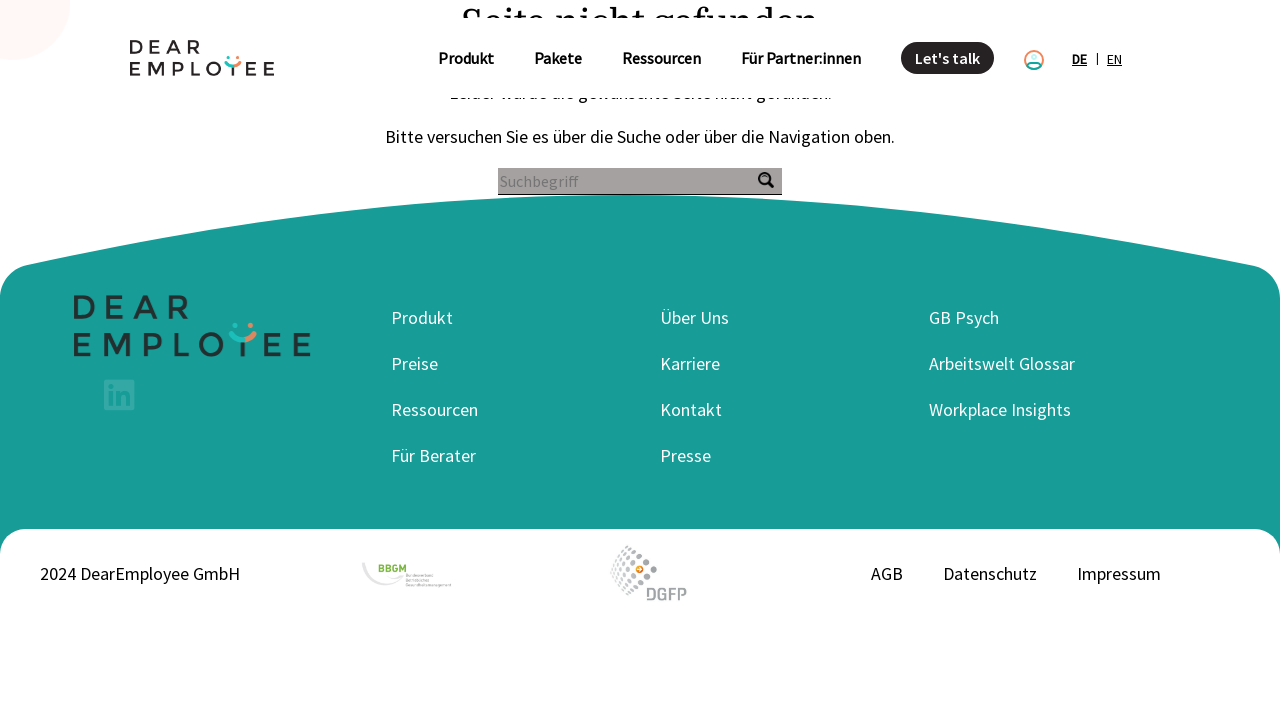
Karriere (690, 363)
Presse (685, 455)
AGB (887, 573)
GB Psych (964, 317)
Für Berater (433, 455)
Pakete (558, 58)
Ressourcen (661, 58)
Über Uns (694, 317)
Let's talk (947, 58)
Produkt (466, 58)
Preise (414, 363)
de (1079, 59)
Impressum (1119, 573)
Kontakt (691, 409)
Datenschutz (990, 573)
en (1114, 59)
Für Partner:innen (801, 58)
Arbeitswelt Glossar (1002, 363)
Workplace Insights (1000, 409)
